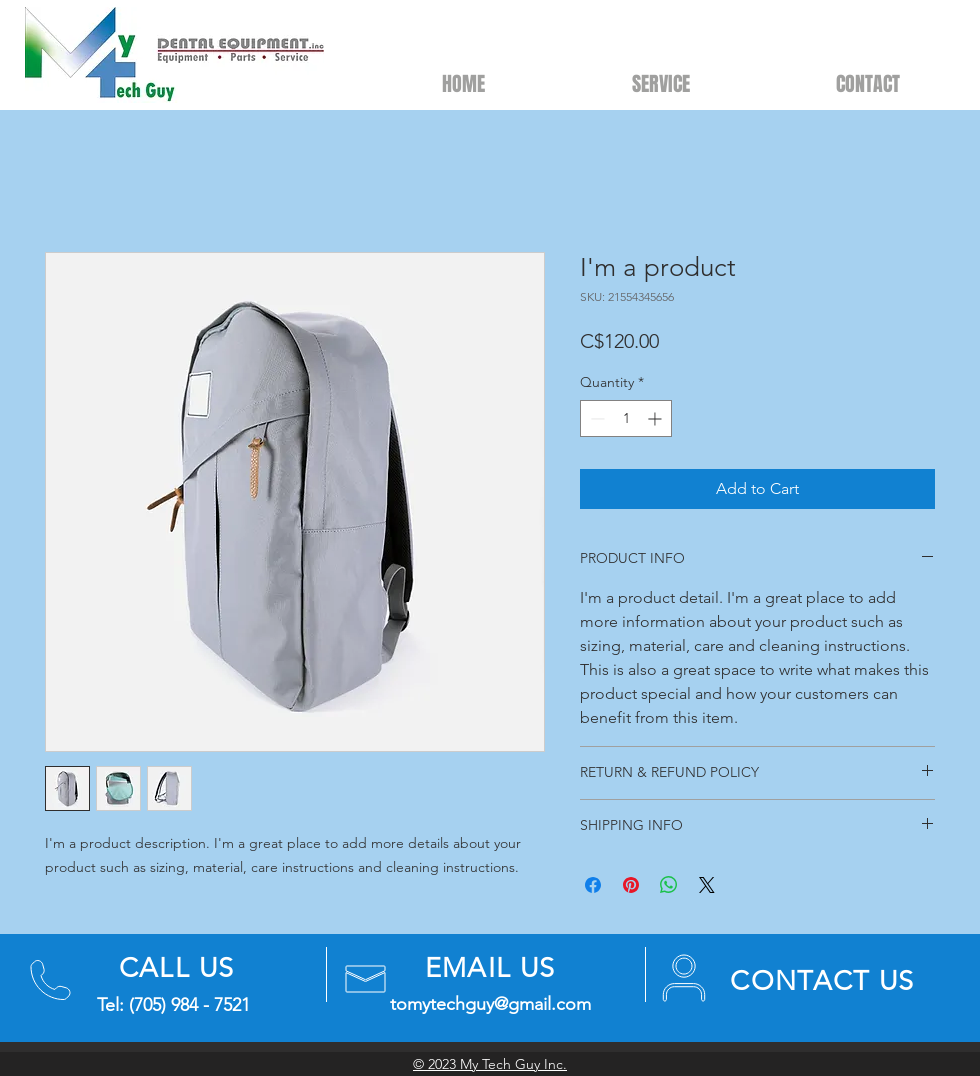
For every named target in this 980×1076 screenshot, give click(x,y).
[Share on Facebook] (593, 885)
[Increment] (656, 418)
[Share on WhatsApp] (669, 885)
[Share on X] (707, 885)
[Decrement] (595, 418)
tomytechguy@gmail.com (490, 1004)
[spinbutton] (626, 418)
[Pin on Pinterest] (631, 885)
